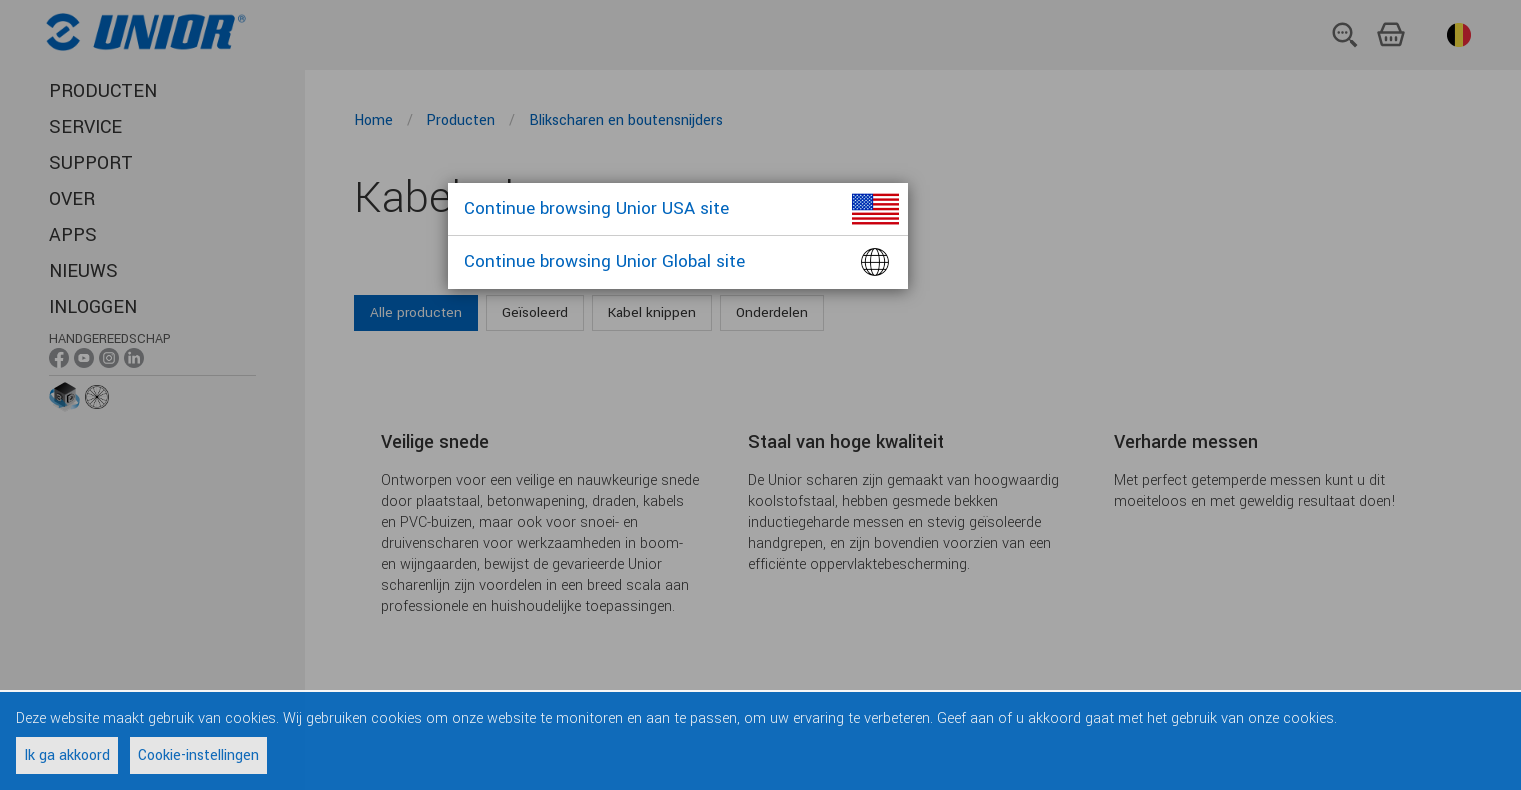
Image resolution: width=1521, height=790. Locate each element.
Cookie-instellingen (198, 755)
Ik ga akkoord (67, 755)
